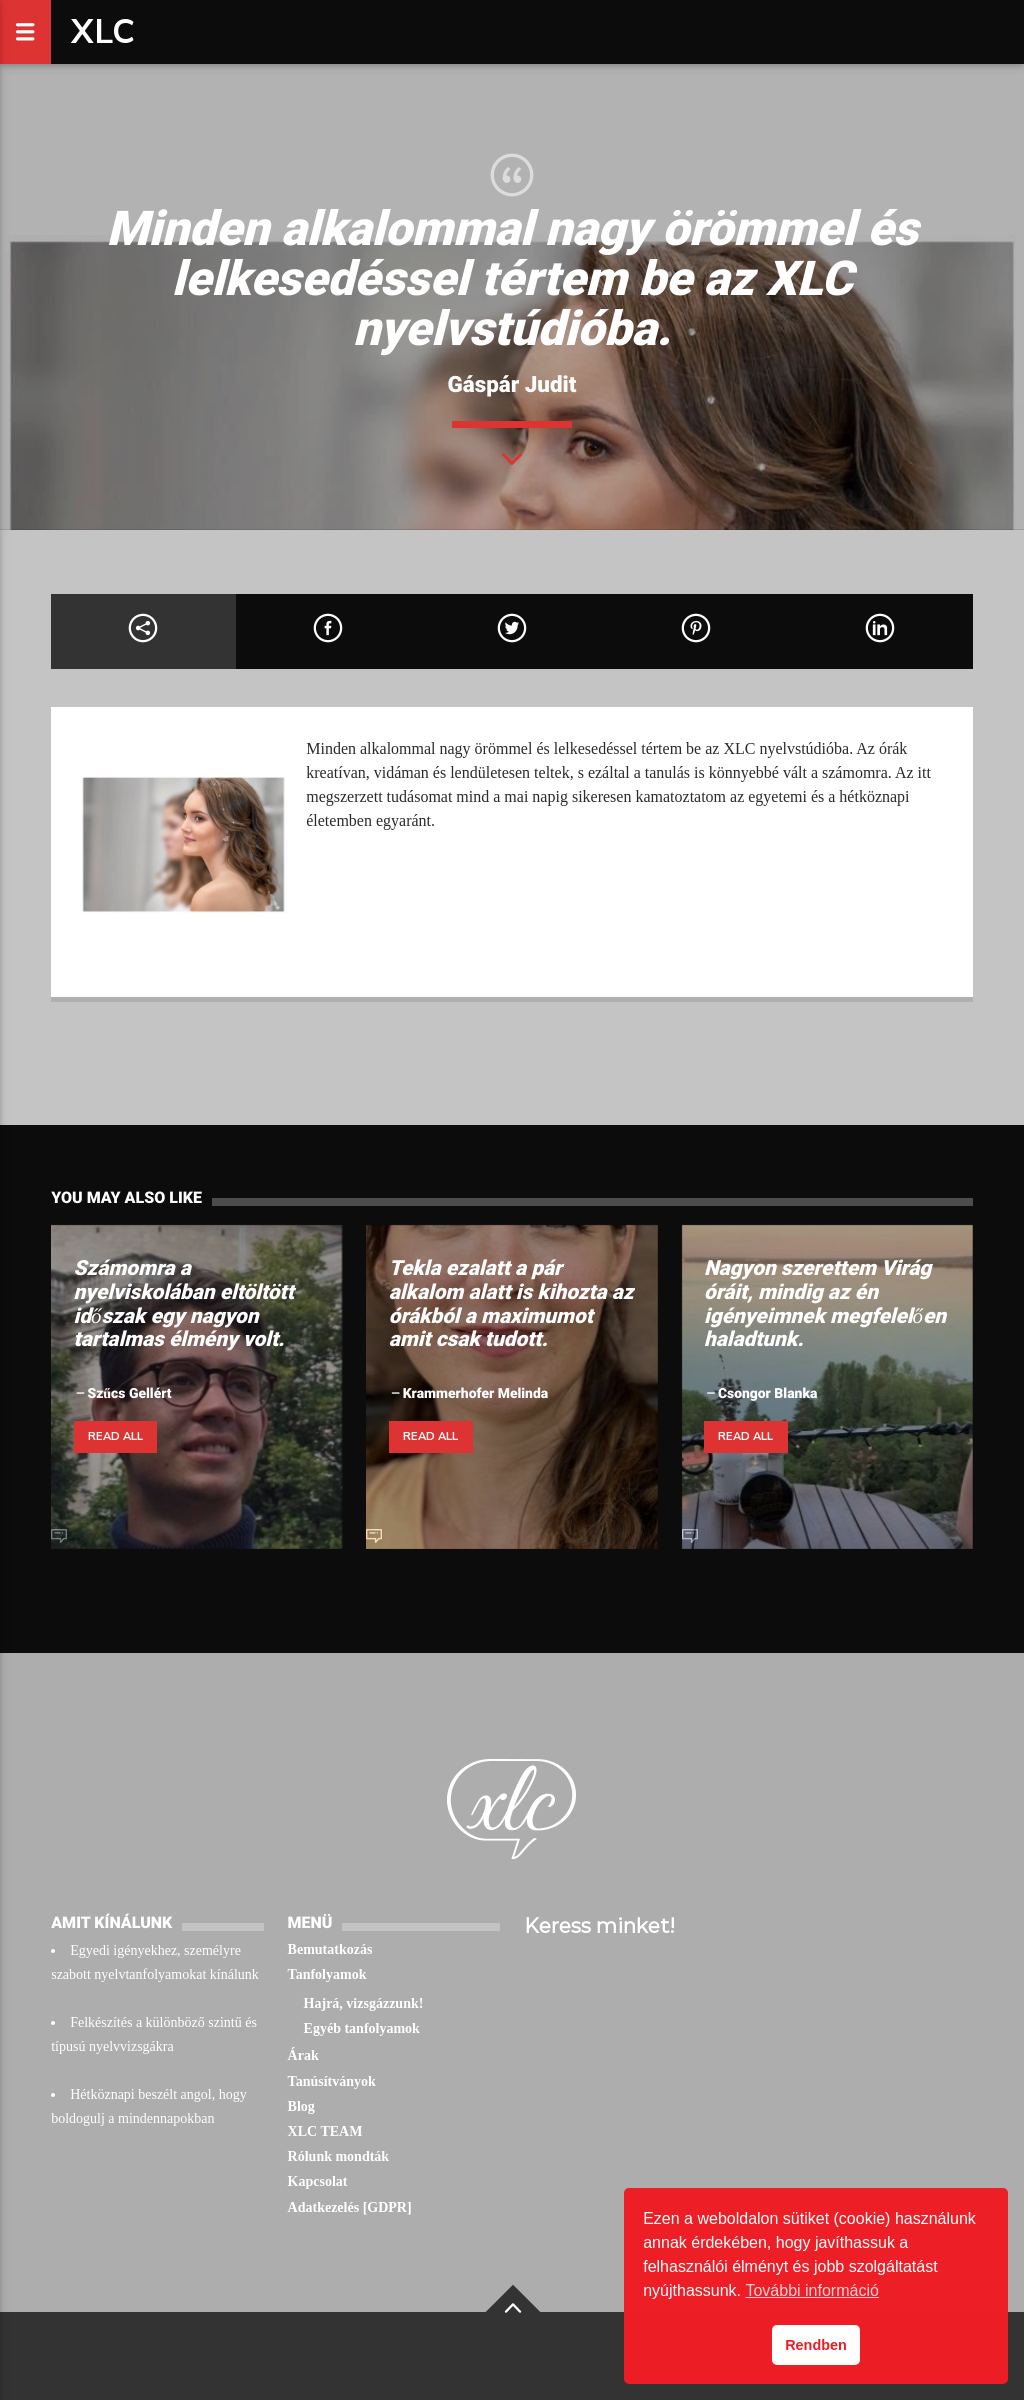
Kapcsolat (318, 2181)
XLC (103, 32)
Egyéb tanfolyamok (362, 2028)
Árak (303, 2055)
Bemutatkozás (330, 1949)
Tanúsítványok (332, 2081)
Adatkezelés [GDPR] (350, 2207)
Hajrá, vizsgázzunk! (364, 2003)
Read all (115, 1436)
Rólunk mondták (339, 2156)
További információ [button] (811, 2290)
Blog (301, 2106)
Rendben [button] (816, 2345)
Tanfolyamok (327, 1974)
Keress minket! (599, 1926)
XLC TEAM (325, 2131)
